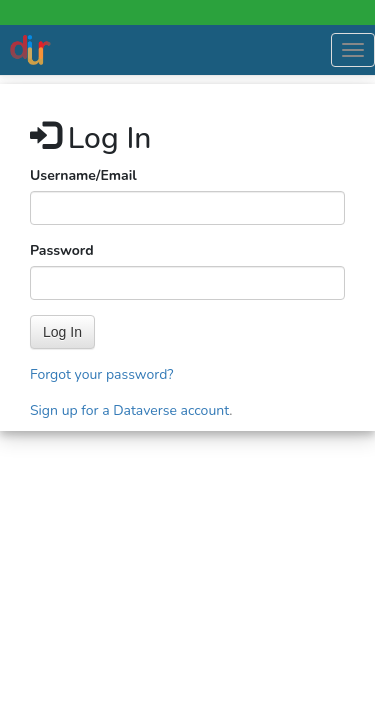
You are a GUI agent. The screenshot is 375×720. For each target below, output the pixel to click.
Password (62, 250)
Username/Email (83, 175)
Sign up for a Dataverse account (129, 410)
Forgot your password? (102, 374)
